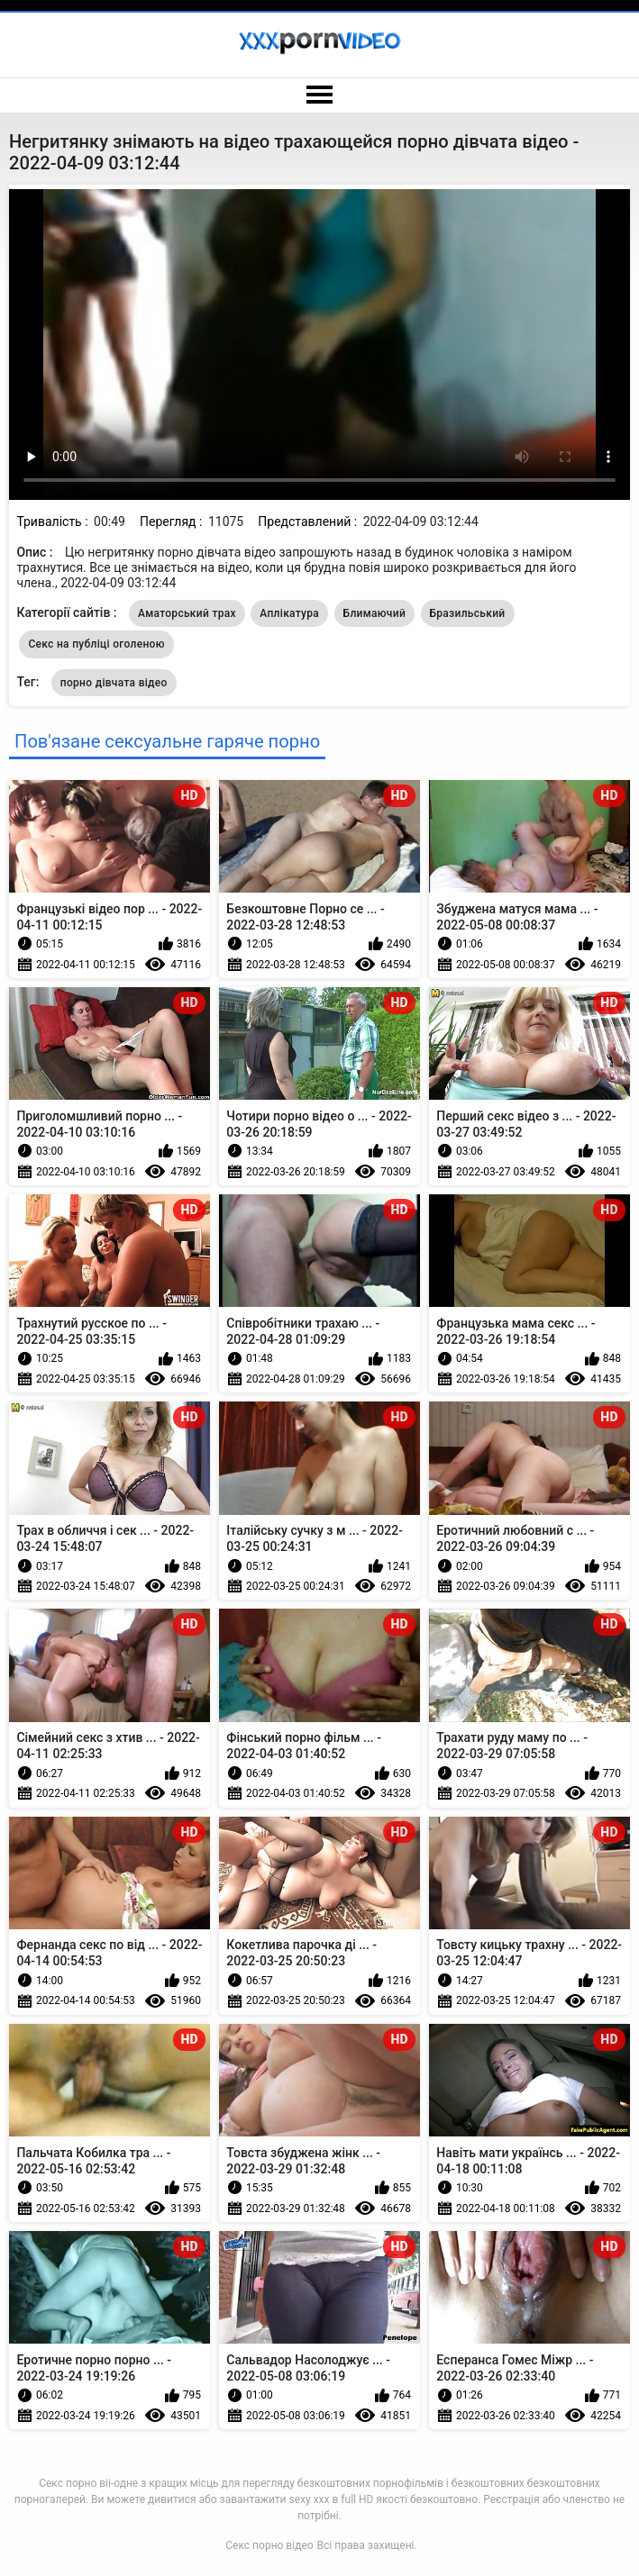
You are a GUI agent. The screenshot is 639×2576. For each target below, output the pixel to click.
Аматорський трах (187, 613)
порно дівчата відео (114, 682)
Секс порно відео (269, 2545)
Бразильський (468, 613)
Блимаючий (374, 613)
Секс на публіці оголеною (96, 644)
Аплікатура (289, 613)
